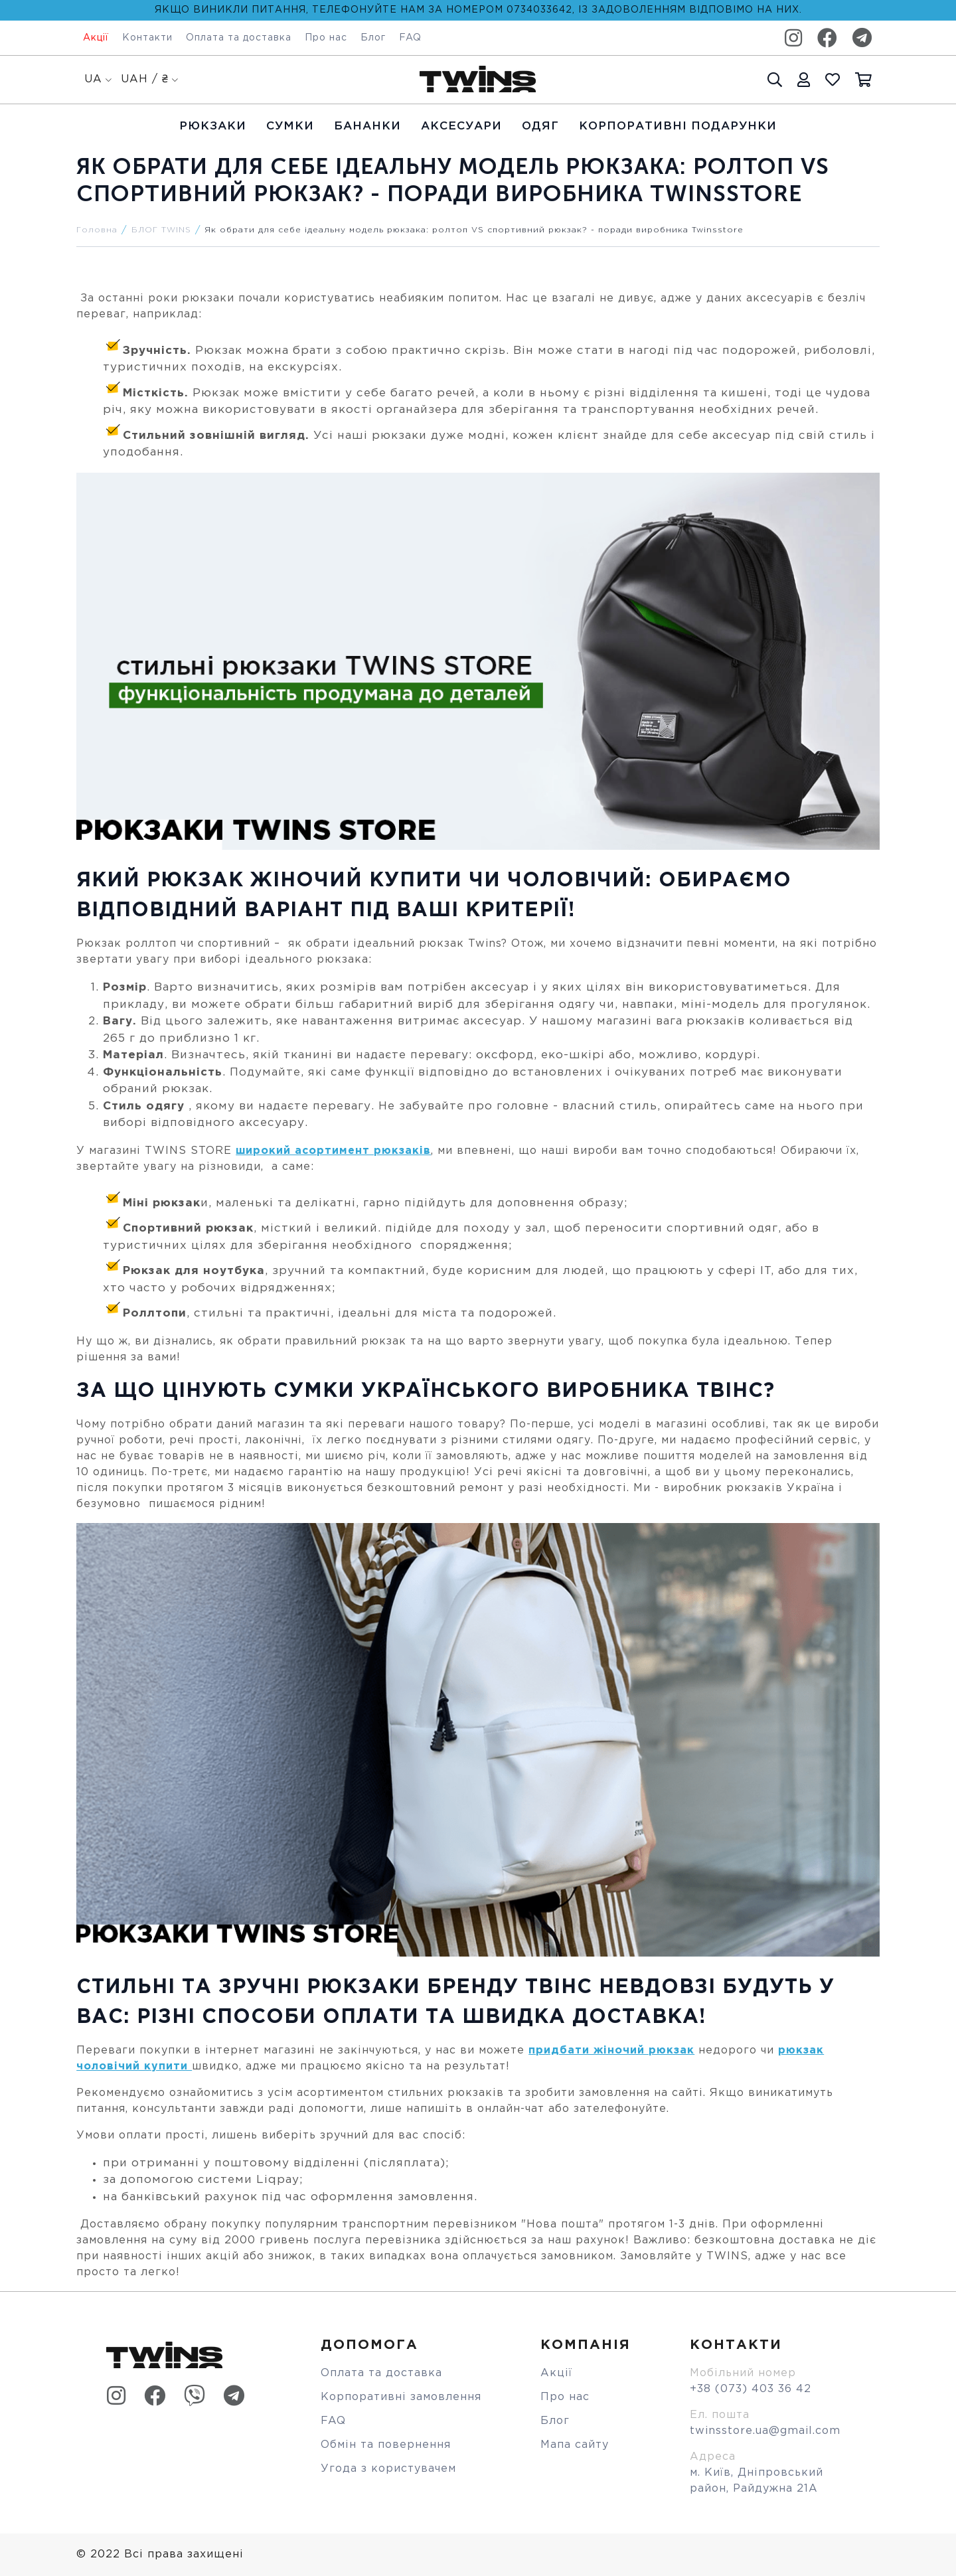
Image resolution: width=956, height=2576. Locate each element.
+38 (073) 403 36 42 (750, 2389)
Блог (373, 38)
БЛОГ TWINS (161, 230)
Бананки (367, 126)
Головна (97, 230)
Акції (96, 38)
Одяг (540, 126)
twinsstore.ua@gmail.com (765, 2431)
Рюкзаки (212, 126)
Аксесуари (461, 126)
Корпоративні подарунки (678, 126)
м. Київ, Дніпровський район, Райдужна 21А (756, 2481)
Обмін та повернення (386, 2445)
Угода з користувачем (388, 2469)
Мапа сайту (574, 2445)
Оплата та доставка (238, 38)
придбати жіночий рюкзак (611, 2050)
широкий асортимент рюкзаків (333, 1151)
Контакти (147, 38)
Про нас (326, 38)
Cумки (290, 126)
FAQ (410, 38)
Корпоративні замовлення (401, 2397)
